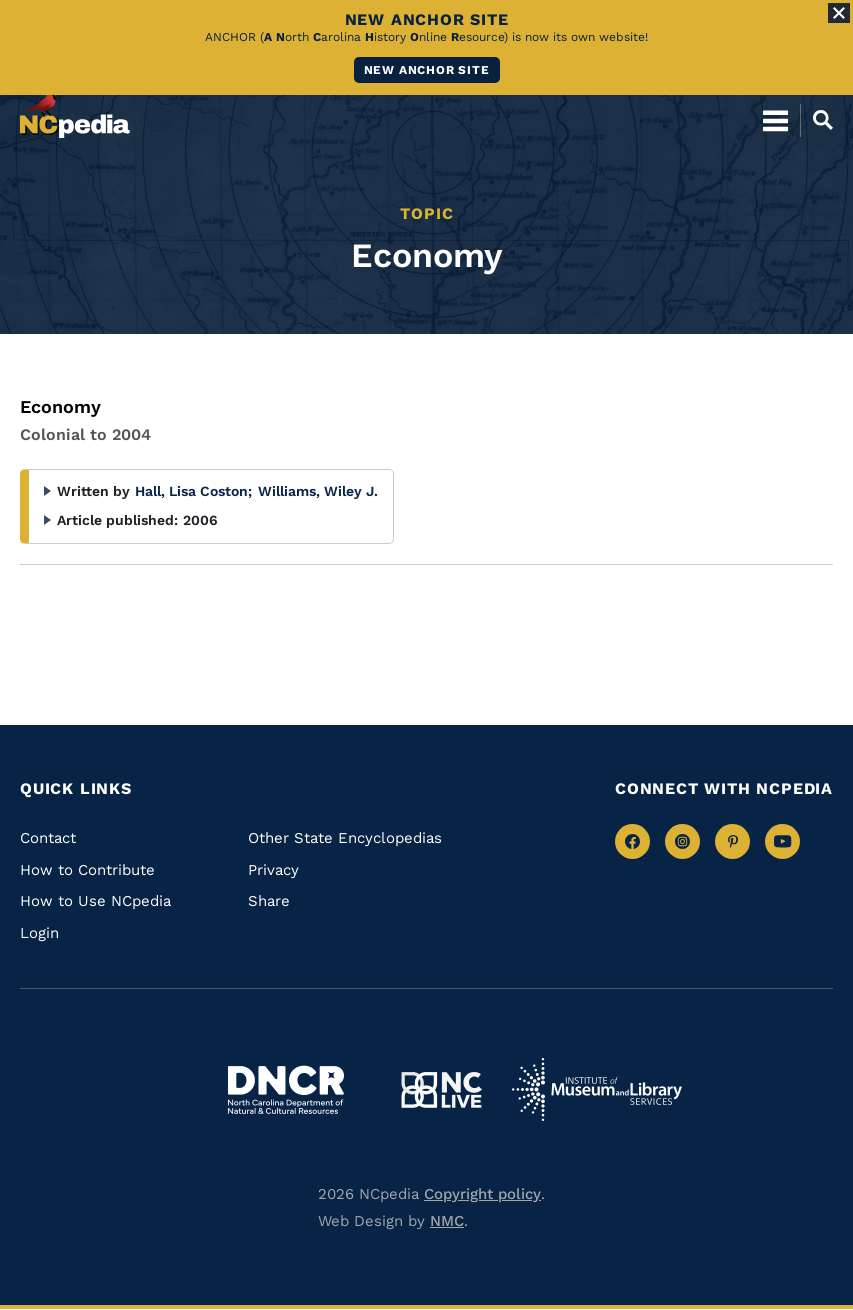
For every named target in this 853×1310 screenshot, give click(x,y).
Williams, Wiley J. (318, 491)
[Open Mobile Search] (816, 120)
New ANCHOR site (427, 70)
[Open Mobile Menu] (775, 120)
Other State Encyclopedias (345, 838)
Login (39, 933)
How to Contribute (87, 870)
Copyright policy (482, 1194)
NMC (447, 1221)
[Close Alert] (839, 13)
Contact (48, 838)
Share (269, 901)
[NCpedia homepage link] (75, 111)
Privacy (273, 870)
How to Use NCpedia (95, 901)
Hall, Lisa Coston (193, 491)
